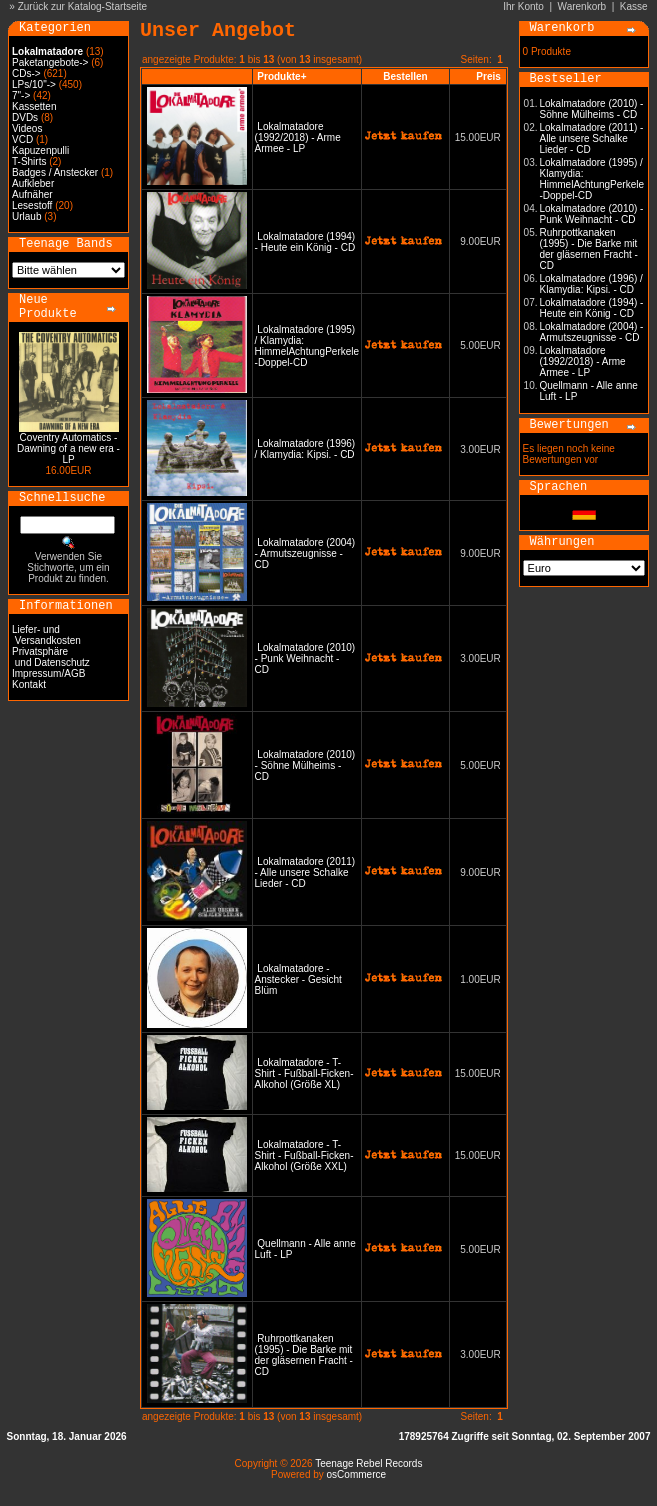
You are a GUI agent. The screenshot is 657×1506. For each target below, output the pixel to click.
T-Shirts (29, 161)
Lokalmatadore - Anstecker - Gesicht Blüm (298, 979)
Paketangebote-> (50, 62)
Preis (488, 76)
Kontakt (29, 684)
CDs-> (26, 73)
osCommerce (356, 1474)
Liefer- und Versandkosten (46, 635)
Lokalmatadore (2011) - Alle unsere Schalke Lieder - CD (305, 872)
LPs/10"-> (34, 84)
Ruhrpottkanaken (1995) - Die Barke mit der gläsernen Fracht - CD (304, 1355)
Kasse (634, 6)
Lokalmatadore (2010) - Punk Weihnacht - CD (305, 658)
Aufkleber (33, 183)
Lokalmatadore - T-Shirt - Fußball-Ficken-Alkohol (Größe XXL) (304, 1155)
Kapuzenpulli (40, 150)
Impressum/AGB (48, 673)
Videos (27, 128)
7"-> (21, 95)
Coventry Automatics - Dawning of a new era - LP (68, 448)
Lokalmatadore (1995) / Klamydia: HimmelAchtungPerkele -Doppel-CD (307, 346)
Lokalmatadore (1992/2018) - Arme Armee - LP (298, 137)
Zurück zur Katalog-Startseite (83, 6)
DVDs (25, 117)
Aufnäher (32, 194)
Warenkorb (582, 6)
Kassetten (34, 106)
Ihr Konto (523, 6)
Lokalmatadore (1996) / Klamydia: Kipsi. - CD (305, 449)
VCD (22, 139)
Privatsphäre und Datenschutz (51, 657)
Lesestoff (32, 205)
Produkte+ (281, 76)
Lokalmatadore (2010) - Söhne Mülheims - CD (305, 765)
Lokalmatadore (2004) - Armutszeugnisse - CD (305, 553)
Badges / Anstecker (55, 172)
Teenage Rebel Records (368, 1463)
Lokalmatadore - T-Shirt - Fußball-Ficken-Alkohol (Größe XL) (304, 1073)
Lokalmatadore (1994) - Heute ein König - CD (305, 242)
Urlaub (26, 216)
